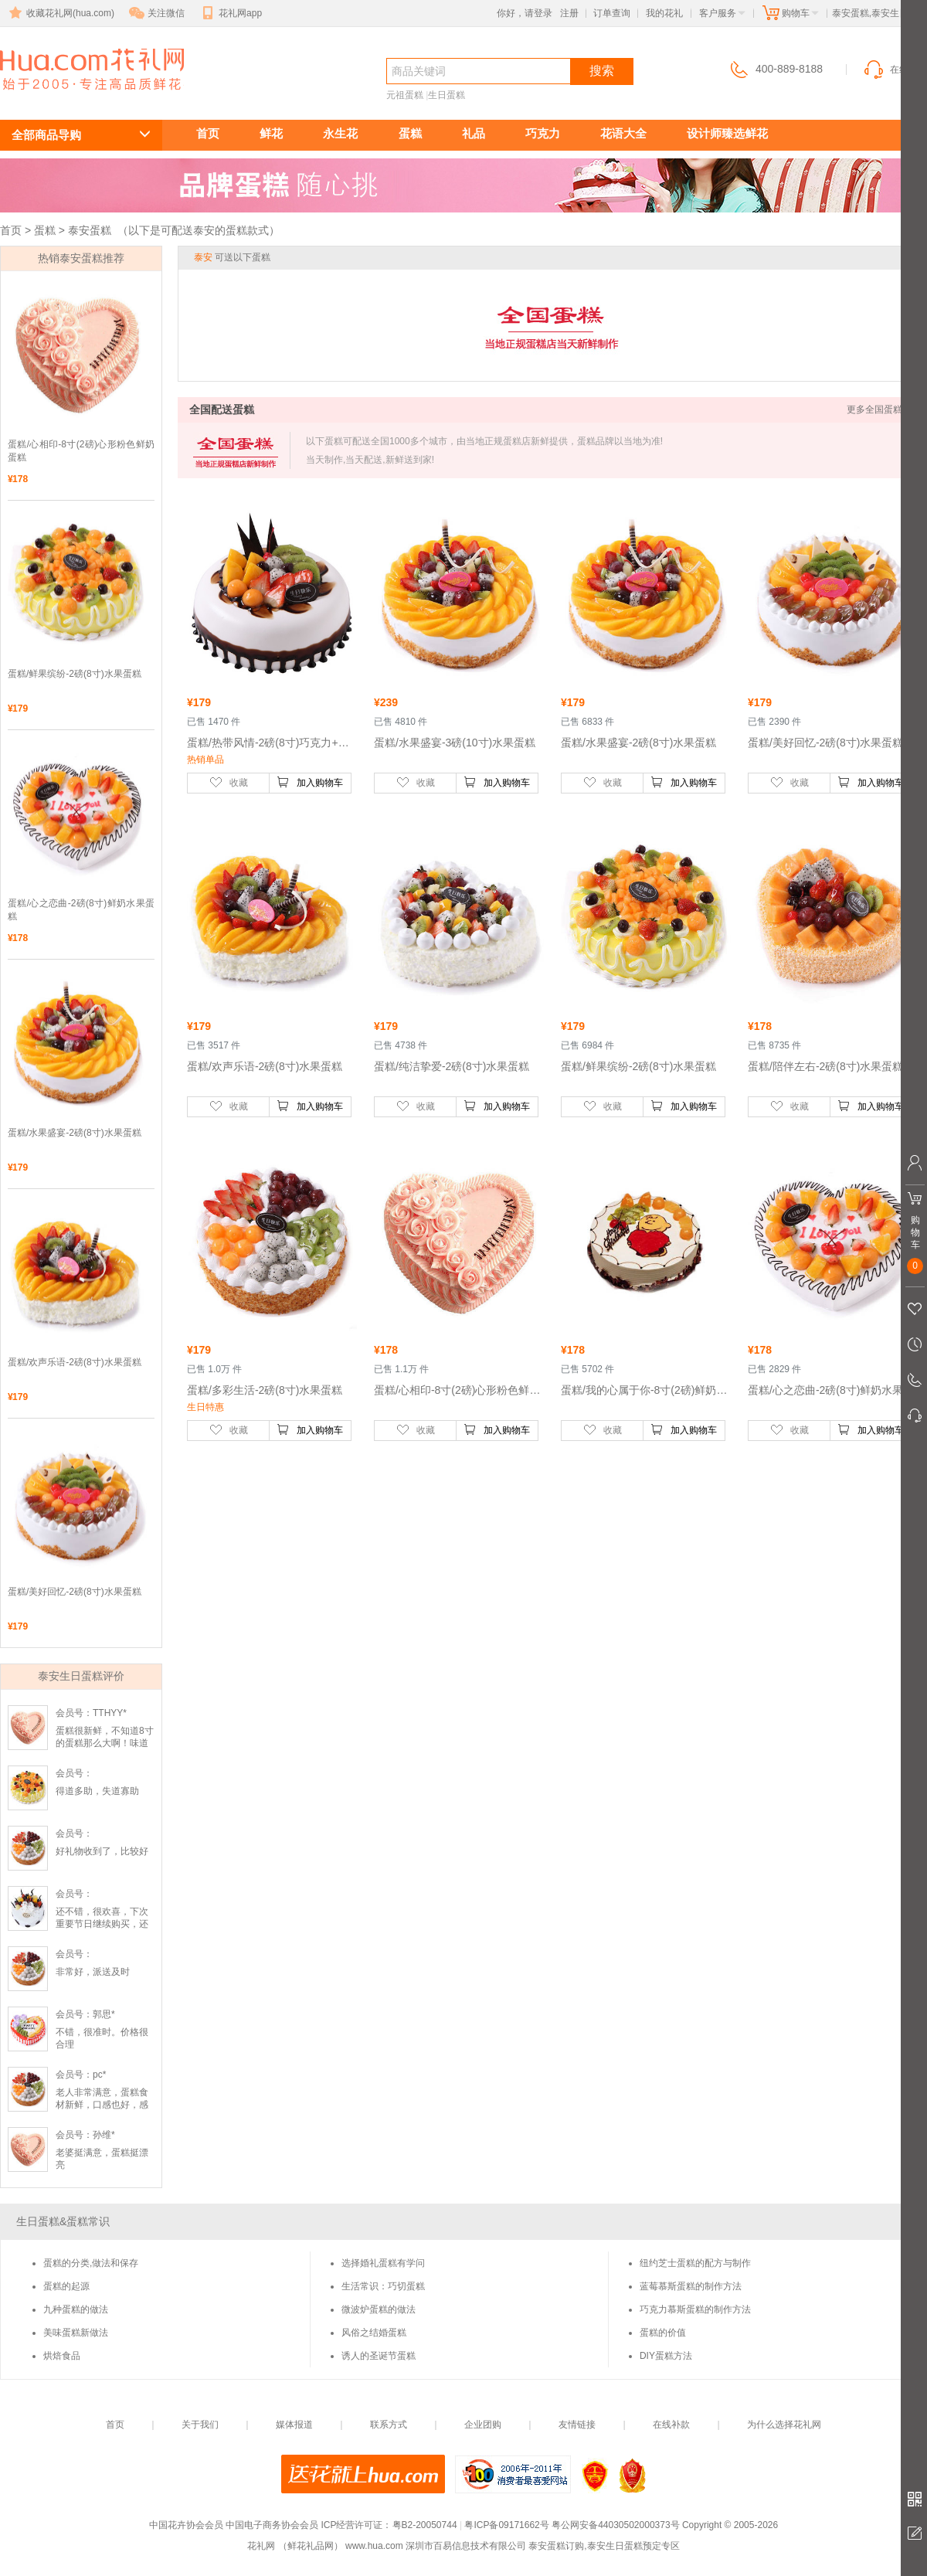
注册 (569, 13)
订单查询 (611, 13)
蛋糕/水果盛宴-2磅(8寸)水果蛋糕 (74, 1132)
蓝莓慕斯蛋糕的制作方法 (691, 2286)
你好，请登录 (524, 13)
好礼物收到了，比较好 (102, 1851)
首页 (207, 133)
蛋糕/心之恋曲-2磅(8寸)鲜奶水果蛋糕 (81, 910)
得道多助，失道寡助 (97, 1791)
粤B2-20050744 (424, 2525)
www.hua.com (374, 2545)
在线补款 (671, 2424)
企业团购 (482, 2424)
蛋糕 (410, 133)
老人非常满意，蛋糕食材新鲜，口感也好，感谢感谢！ (102, 2104)
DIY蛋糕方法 (666, 2355)
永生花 (340, 133)
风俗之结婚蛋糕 (373, 2332)
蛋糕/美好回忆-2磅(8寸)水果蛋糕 (74, 1591)
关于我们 (200, 2424)
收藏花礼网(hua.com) (60, 13)
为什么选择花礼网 (784, 2424)
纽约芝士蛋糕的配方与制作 (695, 2263)
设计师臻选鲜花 (727, 133)
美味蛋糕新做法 (75, 2332)
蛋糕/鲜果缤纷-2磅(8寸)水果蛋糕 (74, 673)
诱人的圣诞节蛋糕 (378, 2355)
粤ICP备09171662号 (506, 2525)
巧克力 (542, 133)
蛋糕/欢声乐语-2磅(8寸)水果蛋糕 (74, 1362)
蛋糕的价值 (663, 2332)
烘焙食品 (61, 2355)
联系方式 (388, 2424)
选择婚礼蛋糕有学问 (383, 2263)
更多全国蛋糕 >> (881, 409)
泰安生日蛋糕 (83, 97)
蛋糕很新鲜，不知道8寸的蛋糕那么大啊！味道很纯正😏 (105, 1743)
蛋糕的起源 (66, 2286)
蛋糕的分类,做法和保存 (90, 2263)
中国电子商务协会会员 (272, 2525)
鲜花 (271, 133)
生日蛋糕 (446, 95)
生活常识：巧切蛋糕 (383, 2286)
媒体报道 (294, 2424)
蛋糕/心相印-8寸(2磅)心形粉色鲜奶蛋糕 (81, 451)
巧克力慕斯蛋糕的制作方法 (695, 2309)
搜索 (601, 70)
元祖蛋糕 (404, 95)
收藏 (228, 782)
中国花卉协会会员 (186, 2525)
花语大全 (623, 133)
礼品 (473, 133)
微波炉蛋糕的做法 (378, 2309)
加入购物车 (310, 782)
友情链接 (577, 2424)
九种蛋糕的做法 (75, 2309)
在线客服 (894, 69)
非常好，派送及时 (93, 1971)
